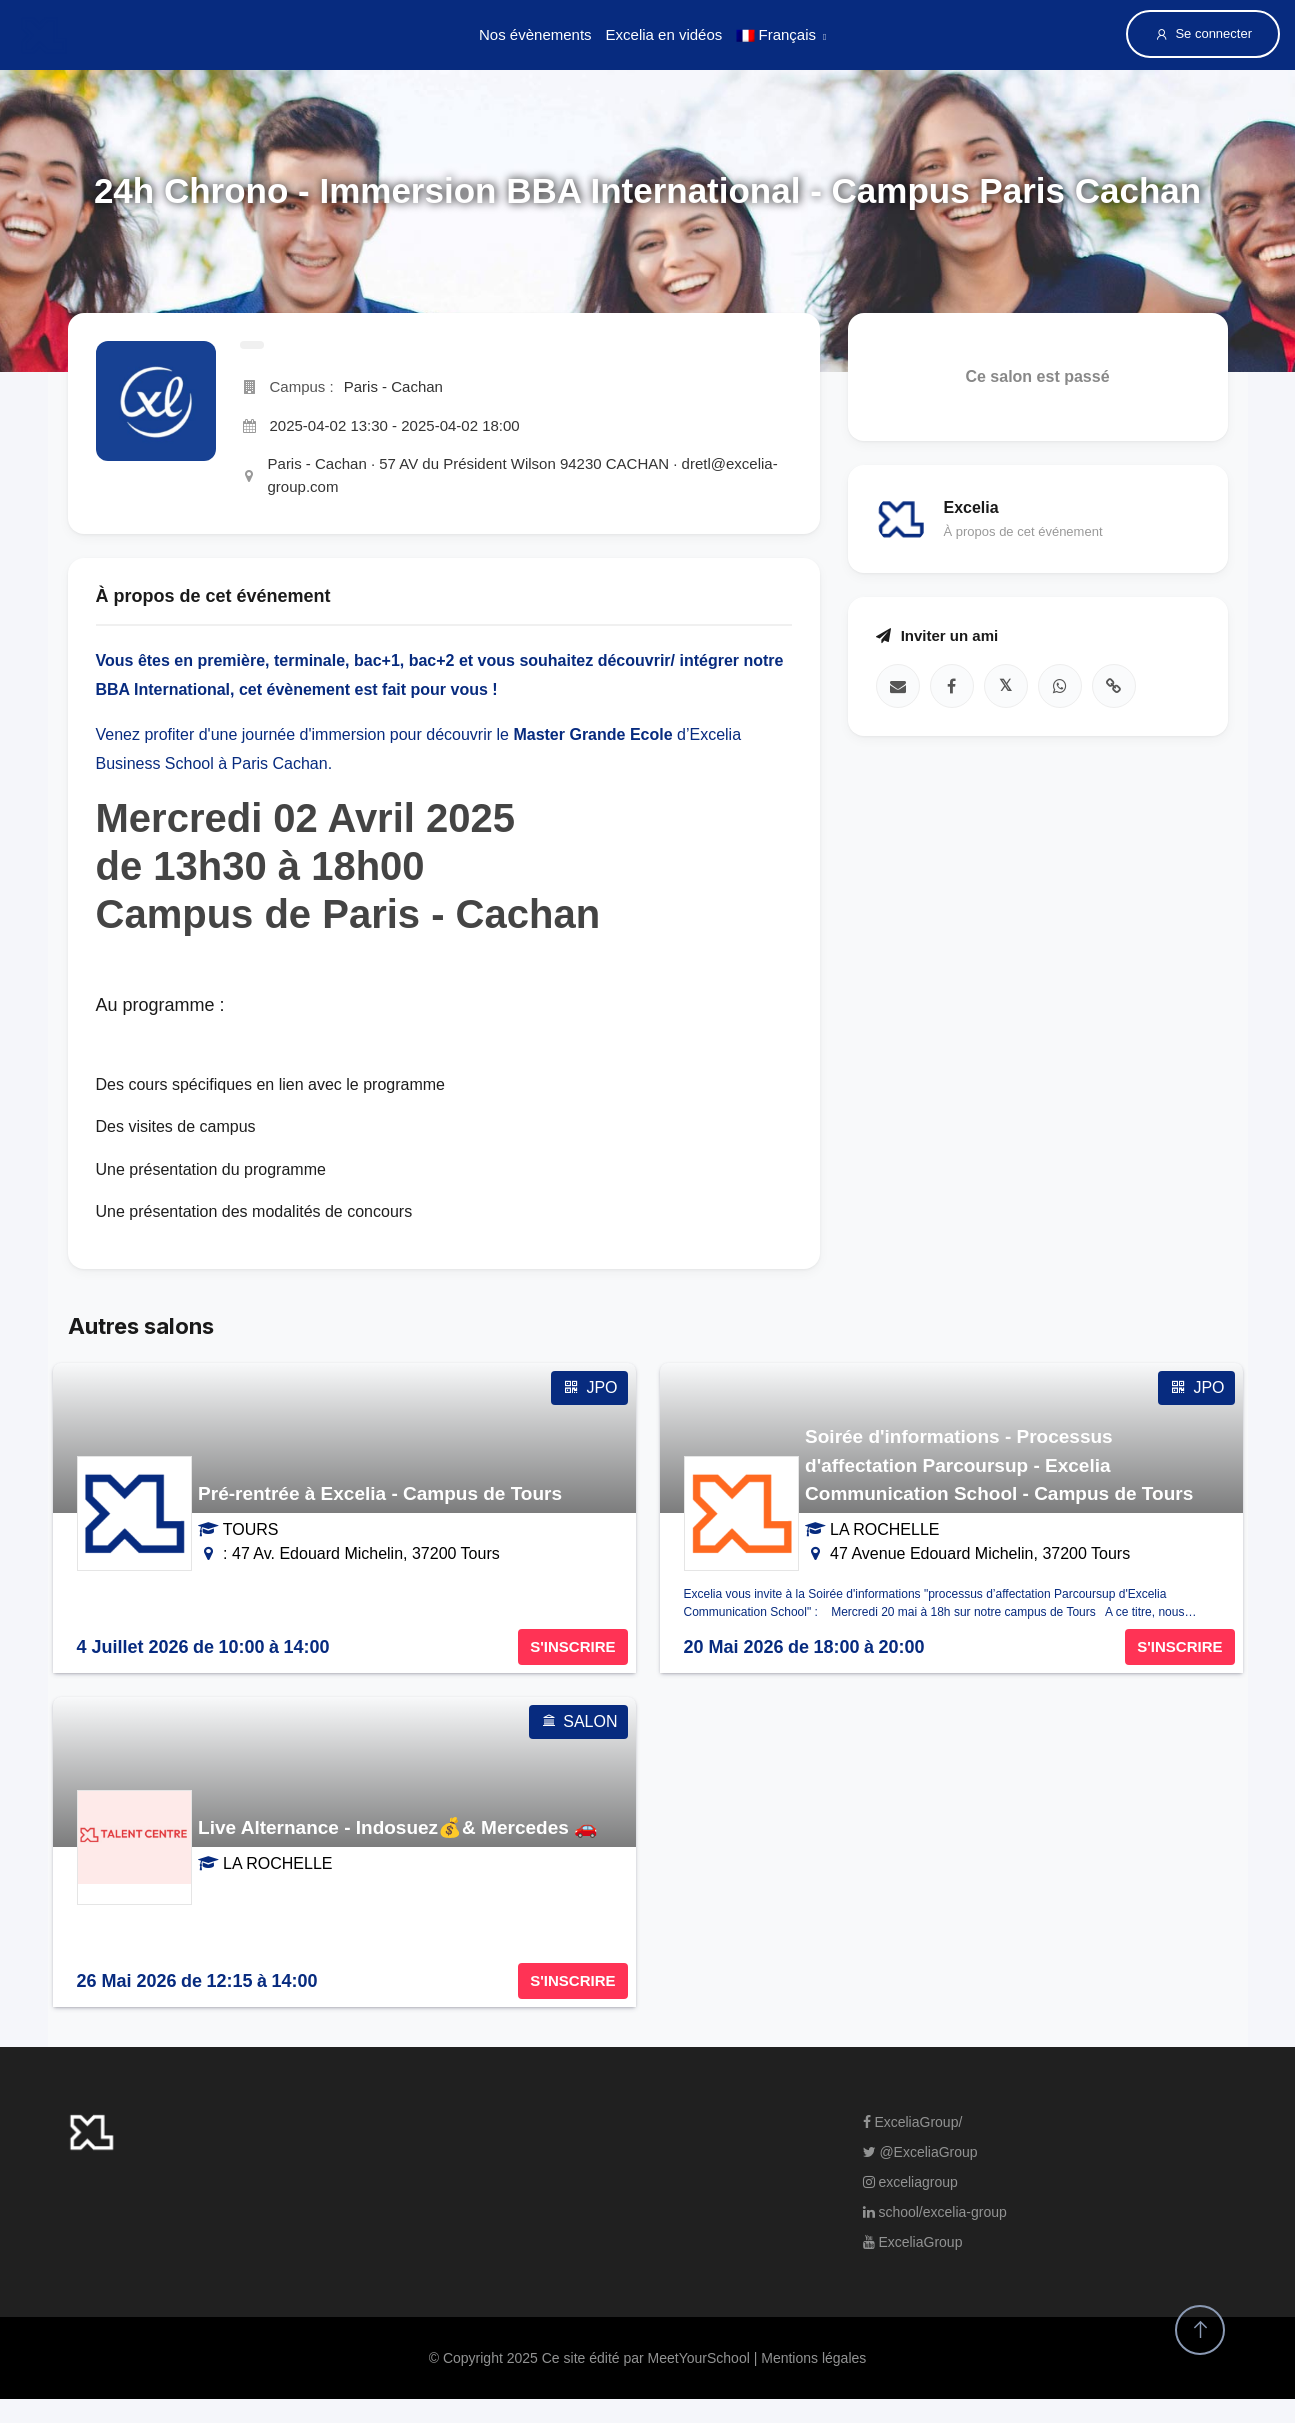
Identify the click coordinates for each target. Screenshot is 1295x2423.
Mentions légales (813, 2358)
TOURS (251, 1529)
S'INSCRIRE (572, 1646)
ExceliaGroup (913, 2242)
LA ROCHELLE (884, 1529)
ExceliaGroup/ (913, 2122)
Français (776, 34)
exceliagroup (910, 2182)
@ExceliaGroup (920, 2152)
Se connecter (1203, 34)
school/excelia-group (935, 2212)
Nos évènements (535, 34)
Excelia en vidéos (664, 34)
